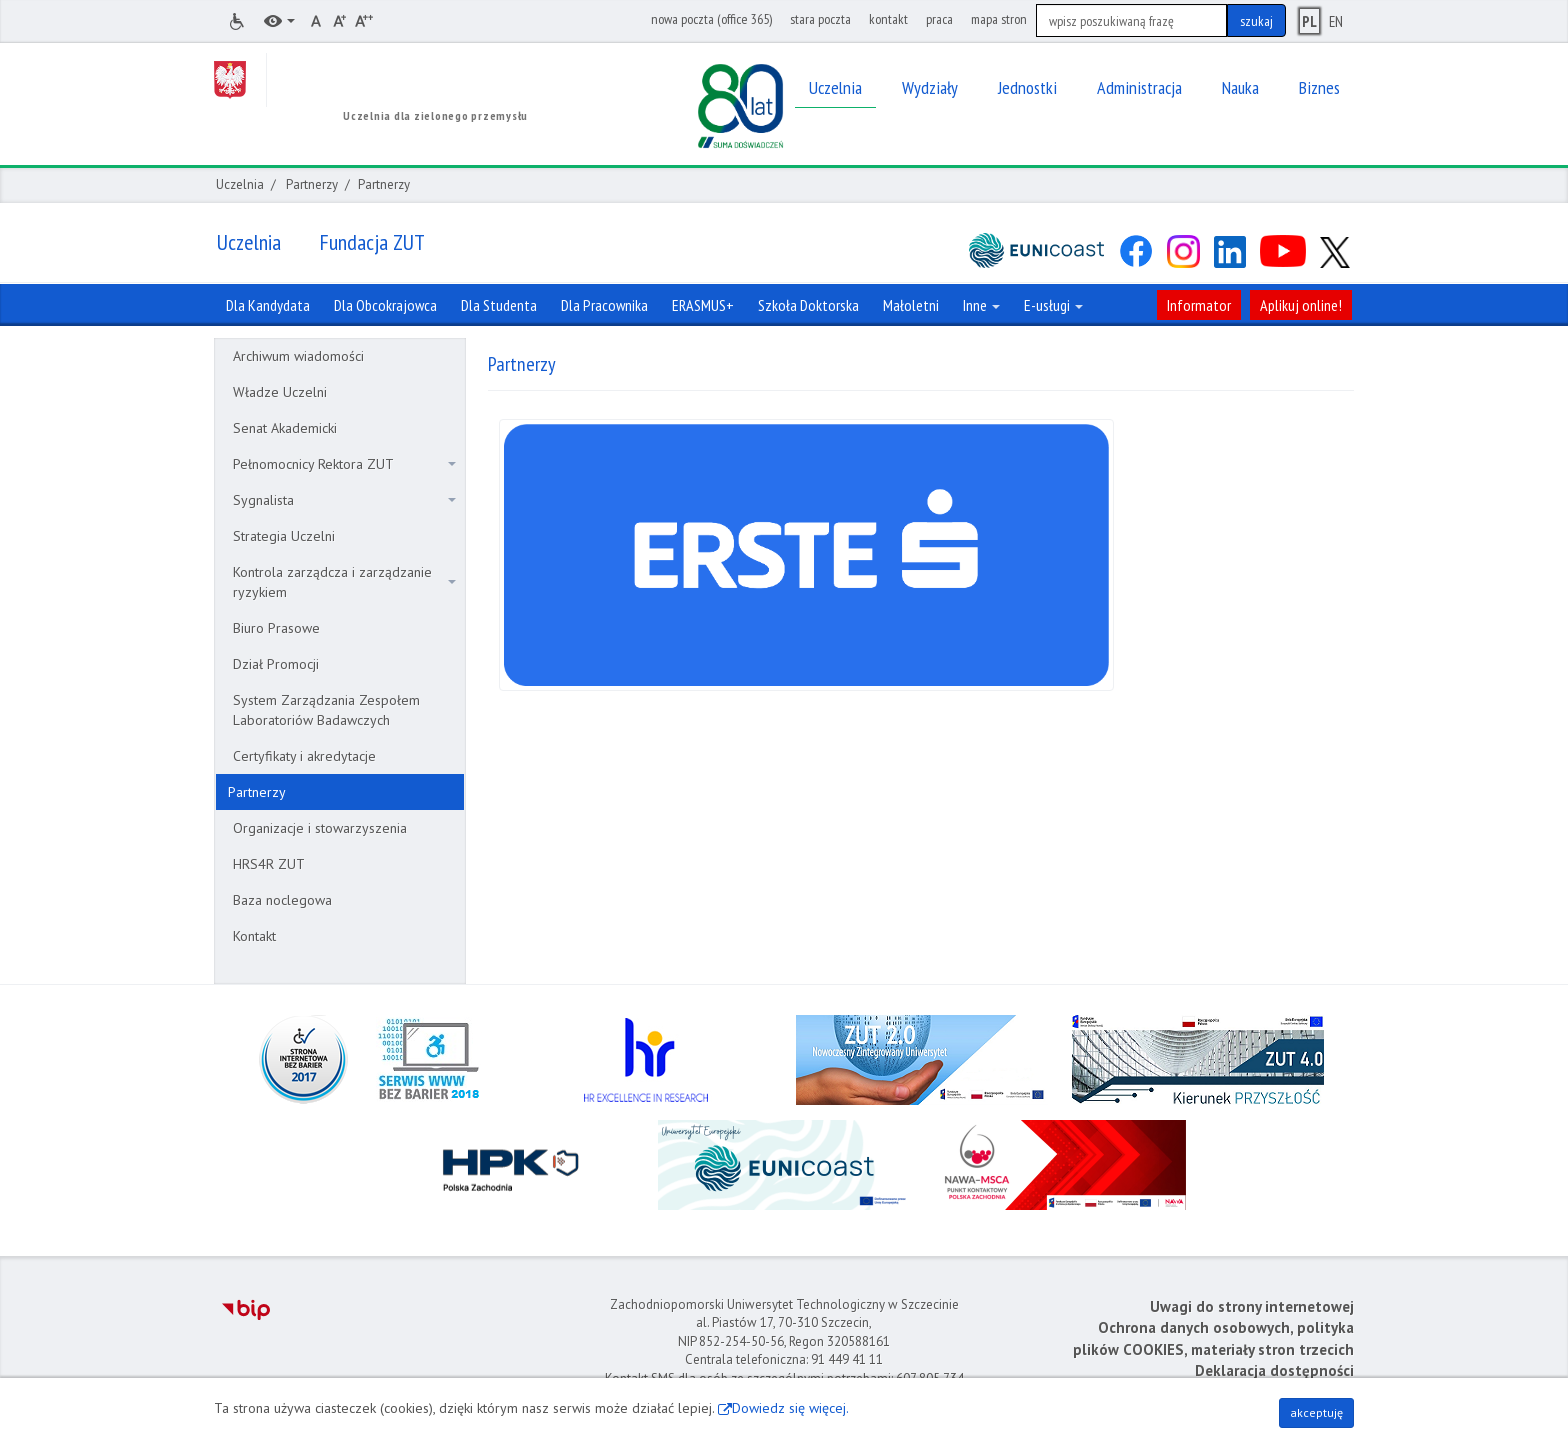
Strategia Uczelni (284, 536)
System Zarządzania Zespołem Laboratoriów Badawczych (326, 710)
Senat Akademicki (285, 428)
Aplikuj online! (1301, 305)
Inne (981, 305)
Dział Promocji (276, 664)
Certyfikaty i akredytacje (304, 756)
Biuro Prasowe (276, 628)
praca (939, 19)
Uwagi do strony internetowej (1252, 1306)
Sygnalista (344, 500)
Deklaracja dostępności (1274, 1370)
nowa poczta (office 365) (711, 19)
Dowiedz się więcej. (790, 1408)
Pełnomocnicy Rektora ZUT (344, 464)
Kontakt (254, 936)
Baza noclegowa (282, 900)
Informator (1199, 305)
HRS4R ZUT (269, 864)
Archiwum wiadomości (298, 356)
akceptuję (1316, 1412)
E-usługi (1053, 305)
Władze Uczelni (280, 392)
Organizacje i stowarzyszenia (320, 828)
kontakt (888, 19)
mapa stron (999, 19)
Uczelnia (240, 184)
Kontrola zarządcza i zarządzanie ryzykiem (344, 582)
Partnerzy (312, 184)
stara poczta (820, 19)
